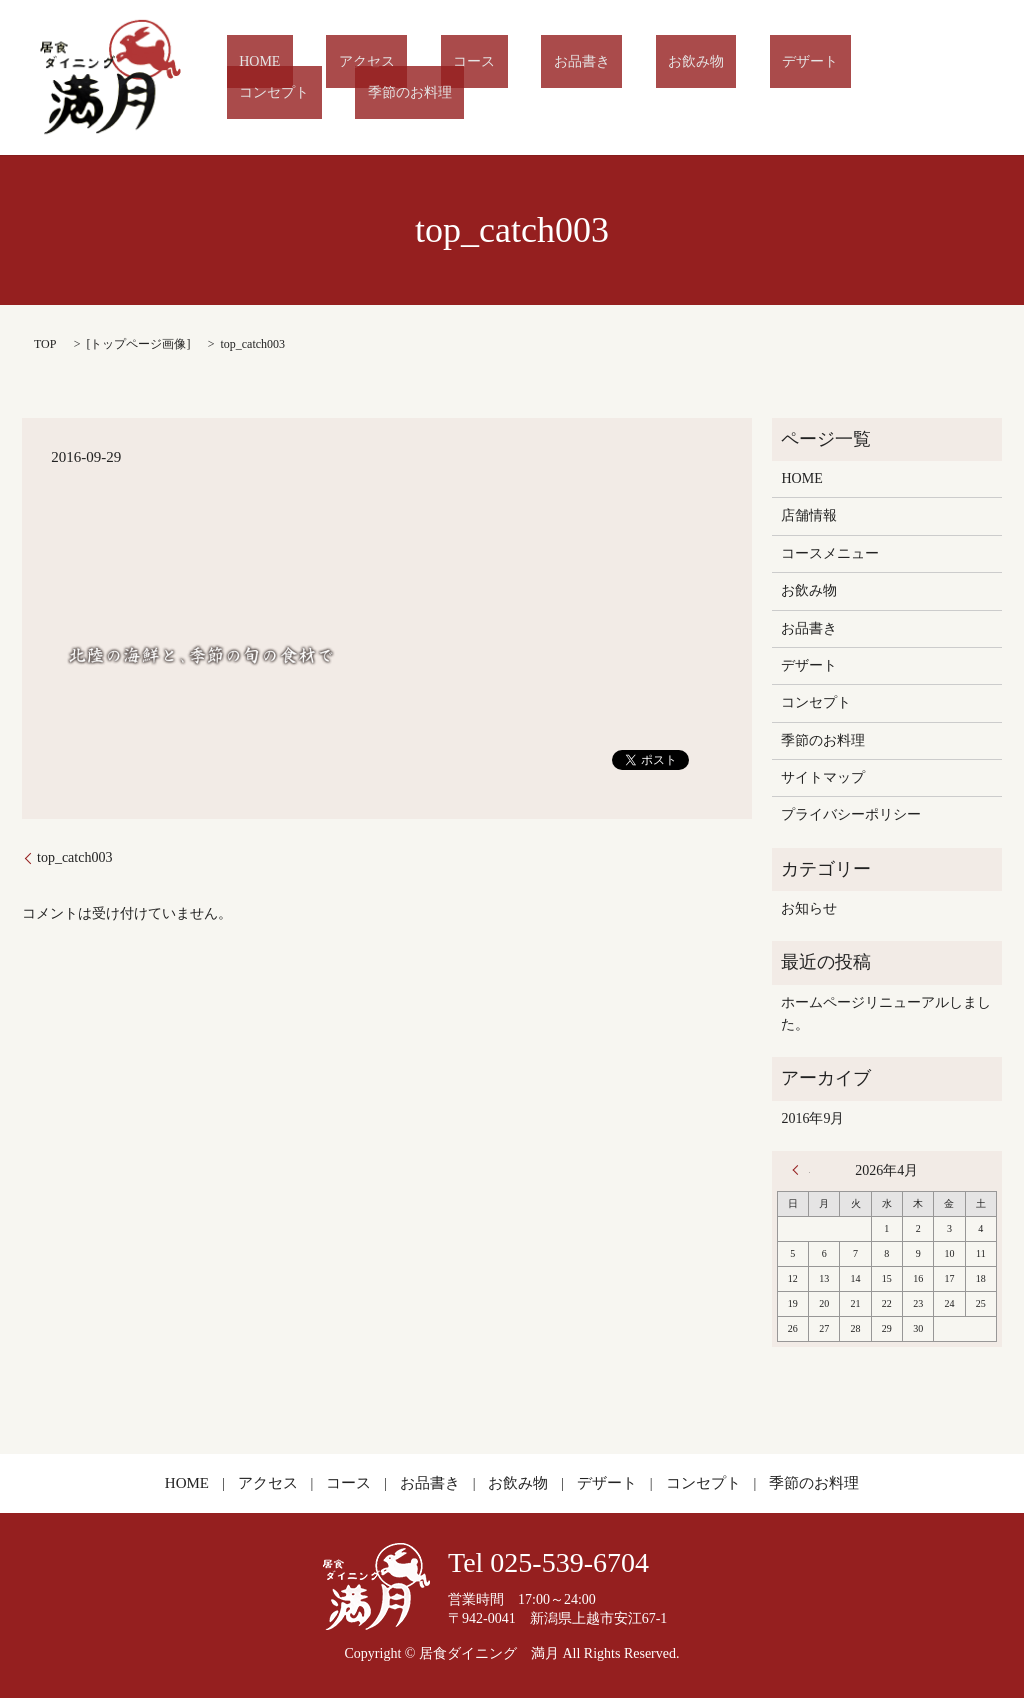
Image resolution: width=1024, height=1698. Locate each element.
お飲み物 (638, 77)
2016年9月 (812, 1118)
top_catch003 (74, 857)
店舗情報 (809, 515)
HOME (300, 77)
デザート (727, 77)
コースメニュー (830, 553)
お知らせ (809, 908)
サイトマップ (823, 777)
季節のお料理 (934, 77)
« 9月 (801, 1170)
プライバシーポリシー (851, 814)
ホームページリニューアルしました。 (886, 1013)
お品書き (548, 77)
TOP (45, 344)
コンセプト (824, 77)
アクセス (383, 77)
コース (466, 77)
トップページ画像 (138, 344)
